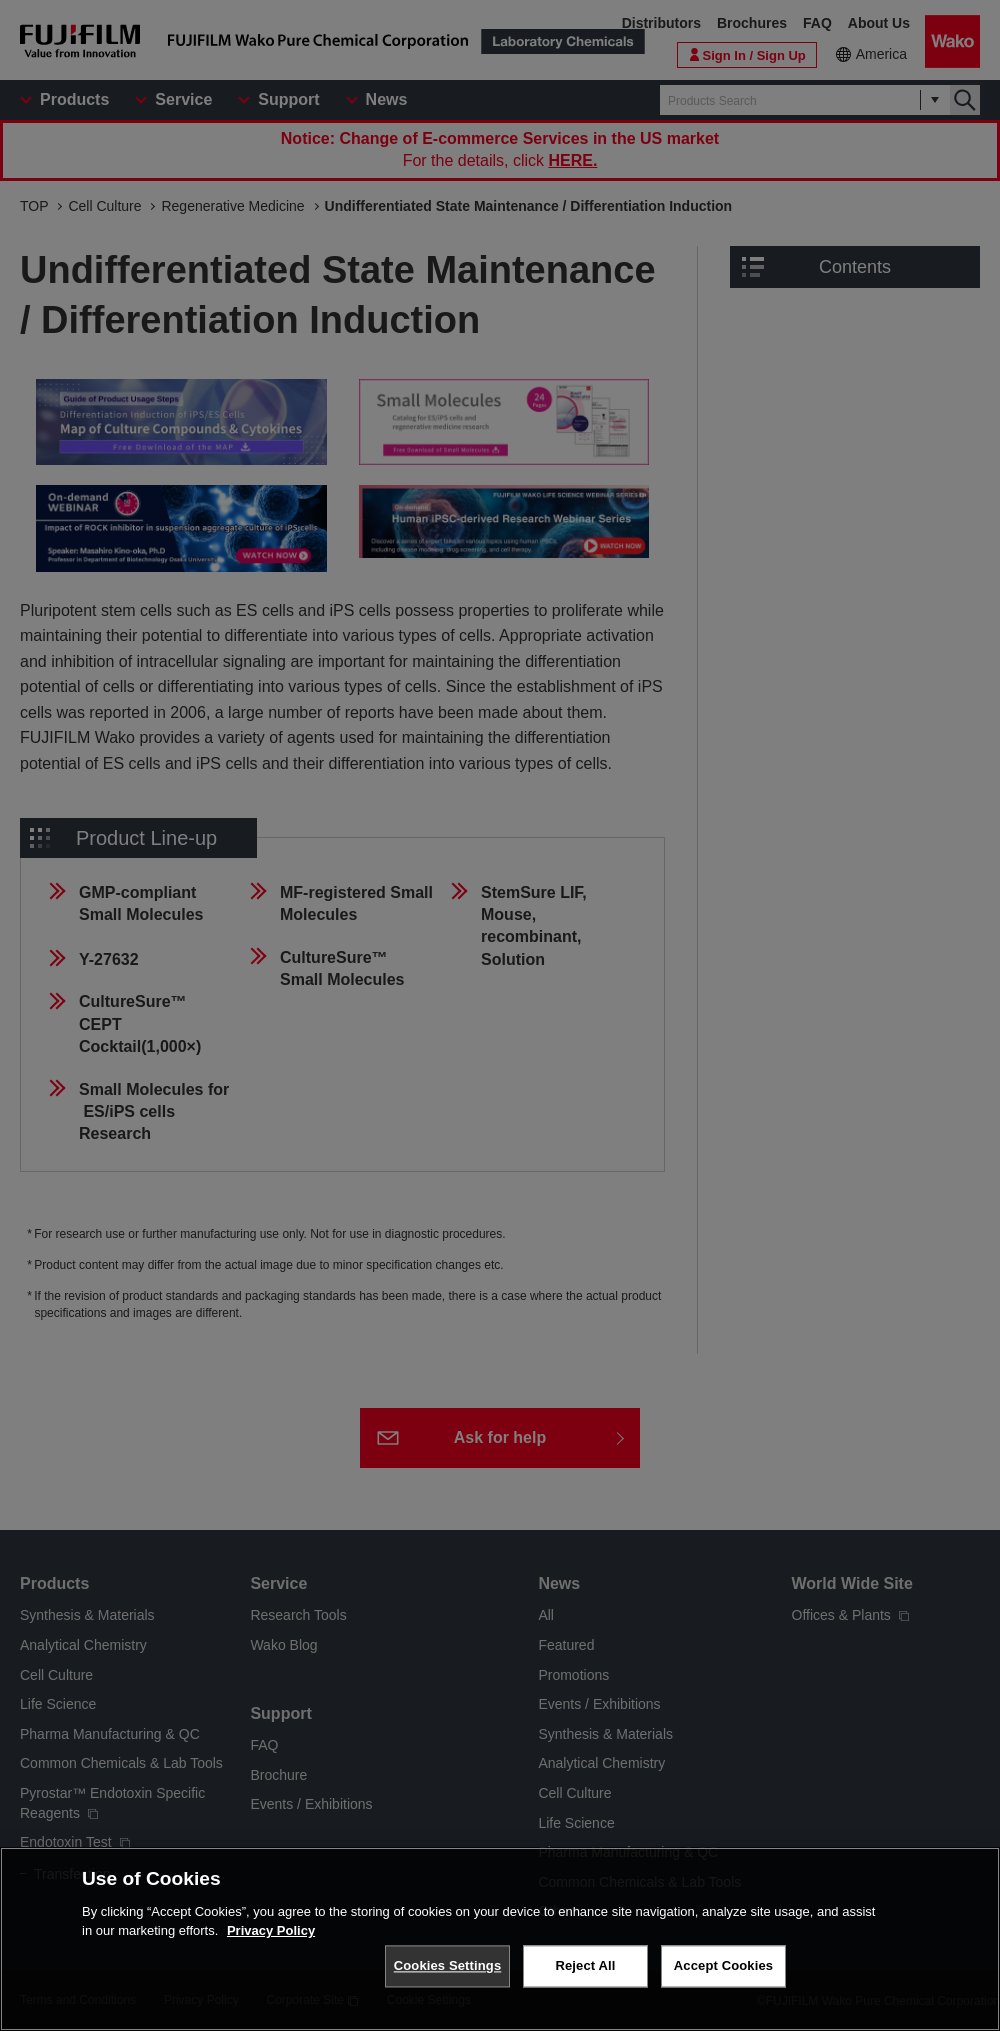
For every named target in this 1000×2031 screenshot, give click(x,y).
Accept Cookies (723, 1965)
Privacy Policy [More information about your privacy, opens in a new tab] (271, 1930)
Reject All (585, 1965)
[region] (500, 1939)
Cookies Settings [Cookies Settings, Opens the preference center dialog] (448, 1965)
